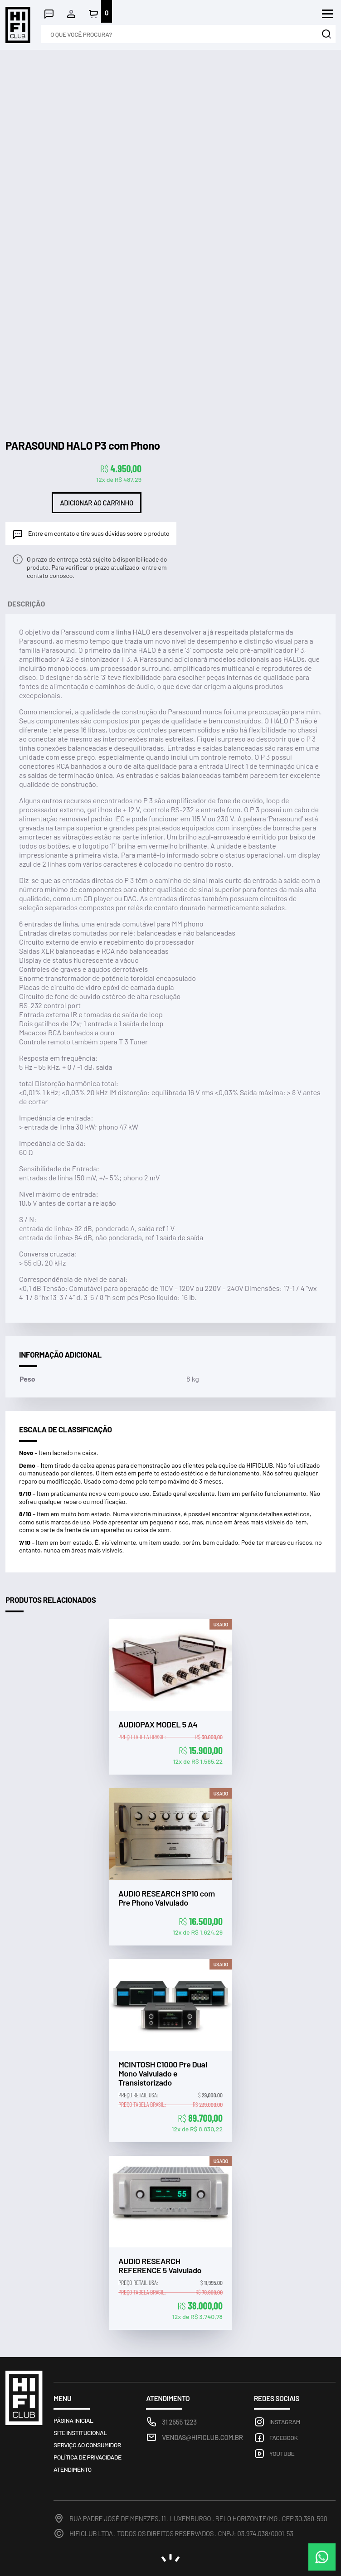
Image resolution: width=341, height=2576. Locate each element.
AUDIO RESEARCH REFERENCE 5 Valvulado (159, 2265)
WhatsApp (322, 2557)
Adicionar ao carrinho (96, 503)
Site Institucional (80, 2432)
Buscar (326, 34)
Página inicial (73, 2420)
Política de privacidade (88, 2457)
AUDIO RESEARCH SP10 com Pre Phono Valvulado (166, 1898)
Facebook (283, 2437)
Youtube (282, 2453)
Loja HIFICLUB (17, 25)
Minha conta (71, 14)
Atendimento (49, 14)
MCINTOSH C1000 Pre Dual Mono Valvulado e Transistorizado (162, 2073)
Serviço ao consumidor (87, 2445)
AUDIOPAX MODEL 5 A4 (157, 1724)
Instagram (284, 2422)
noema (170, 2557)
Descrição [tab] (26, 603)
